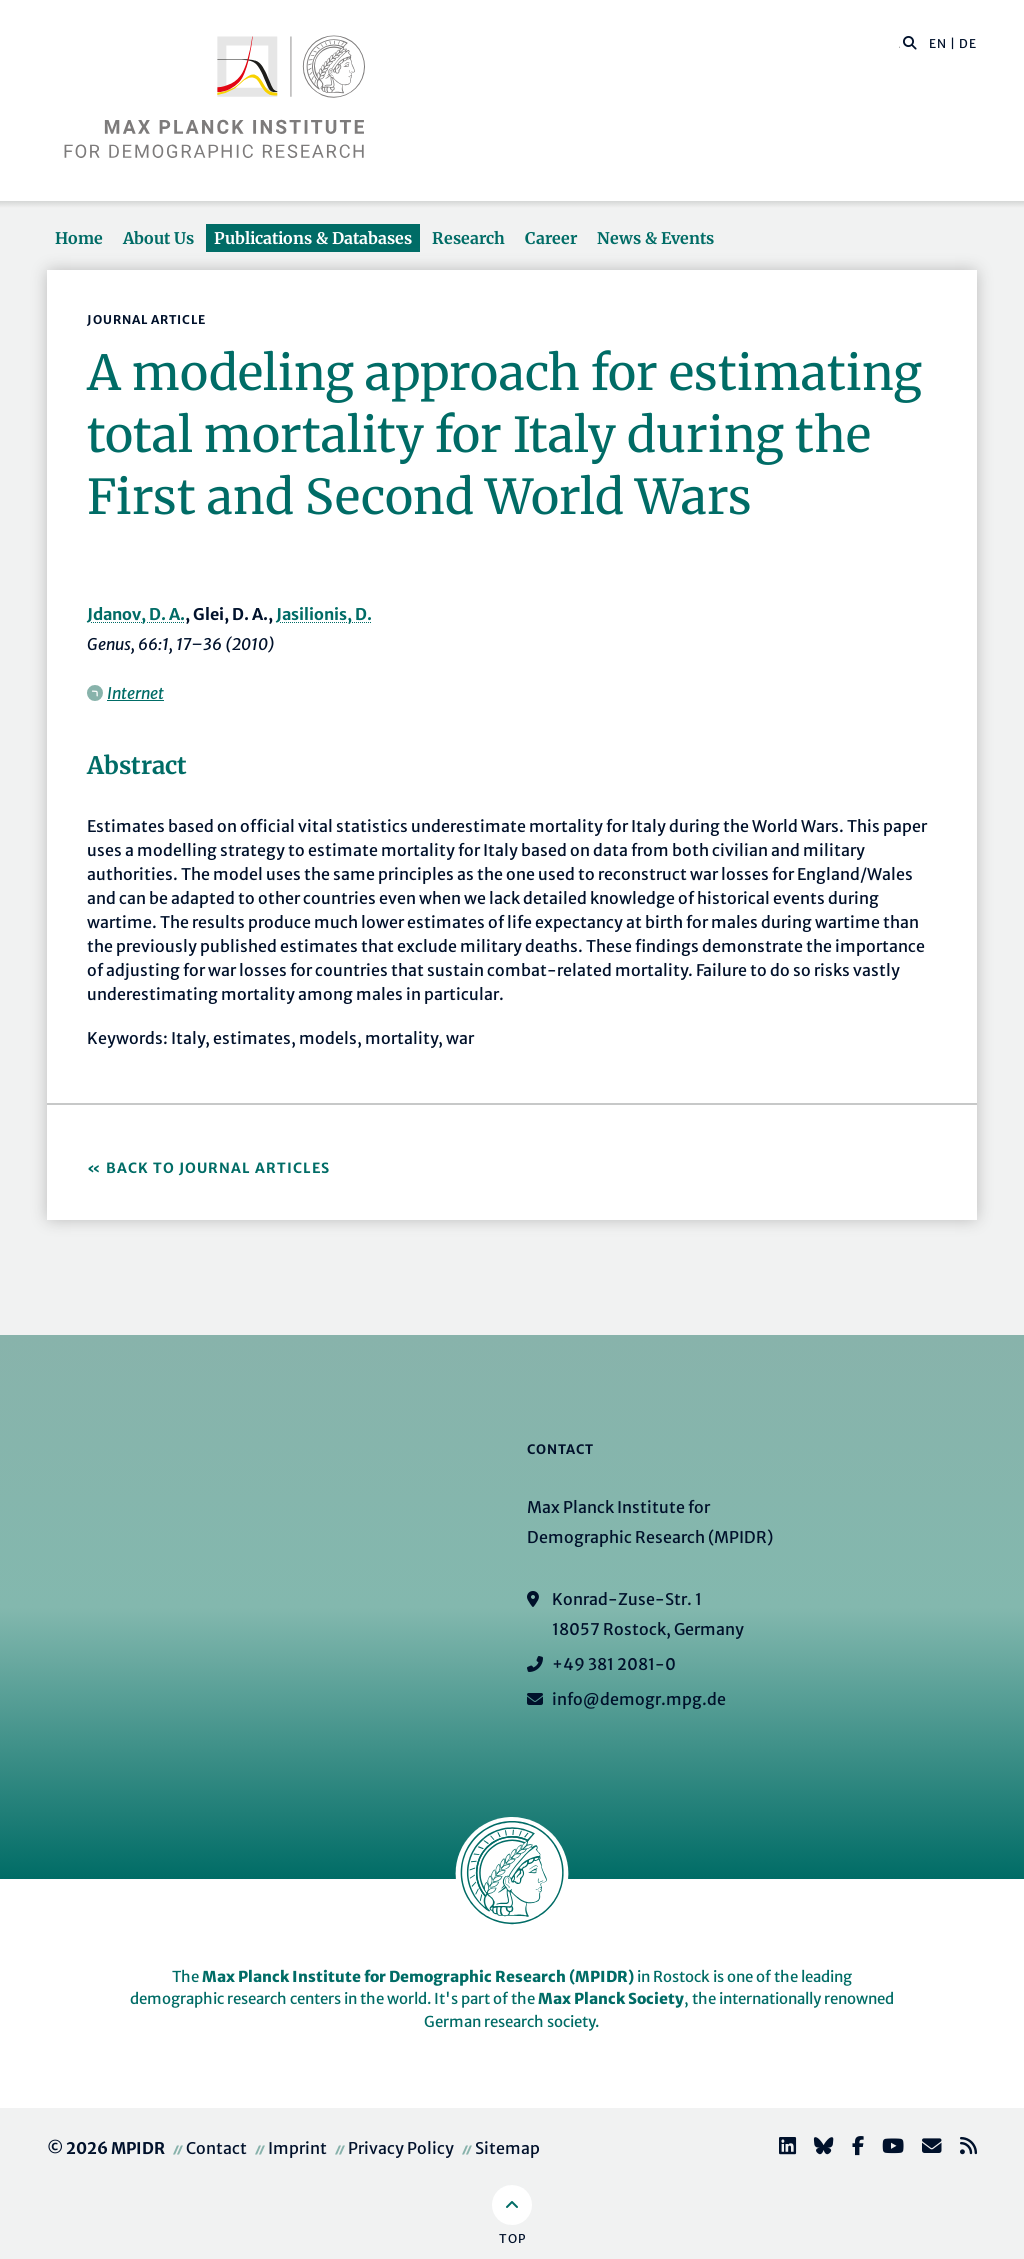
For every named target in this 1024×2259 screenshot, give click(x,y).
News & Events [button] (655, 238)
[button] (910, 42)
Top (512, 2238)
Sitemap (507, 2148)
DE (968, 43)
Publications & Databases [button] (313, 238)
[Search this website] (899, 44)
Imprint (297, 2148)
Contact (216, 2148)
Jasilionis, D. (324, 614)
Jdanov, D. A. (136, 614)
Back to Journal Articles (218, 1168)
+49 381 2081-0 (614, 1664)
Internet (135, 693)
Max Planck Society (611, 1998)
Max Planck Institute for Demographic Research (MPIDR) (418, 1976)
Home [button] (79, 238)
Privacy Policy (401, 2148)
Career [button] (551, 238)
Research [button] (468, 238)
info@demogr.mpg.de (639, 1699)
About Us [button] (158, 238)
